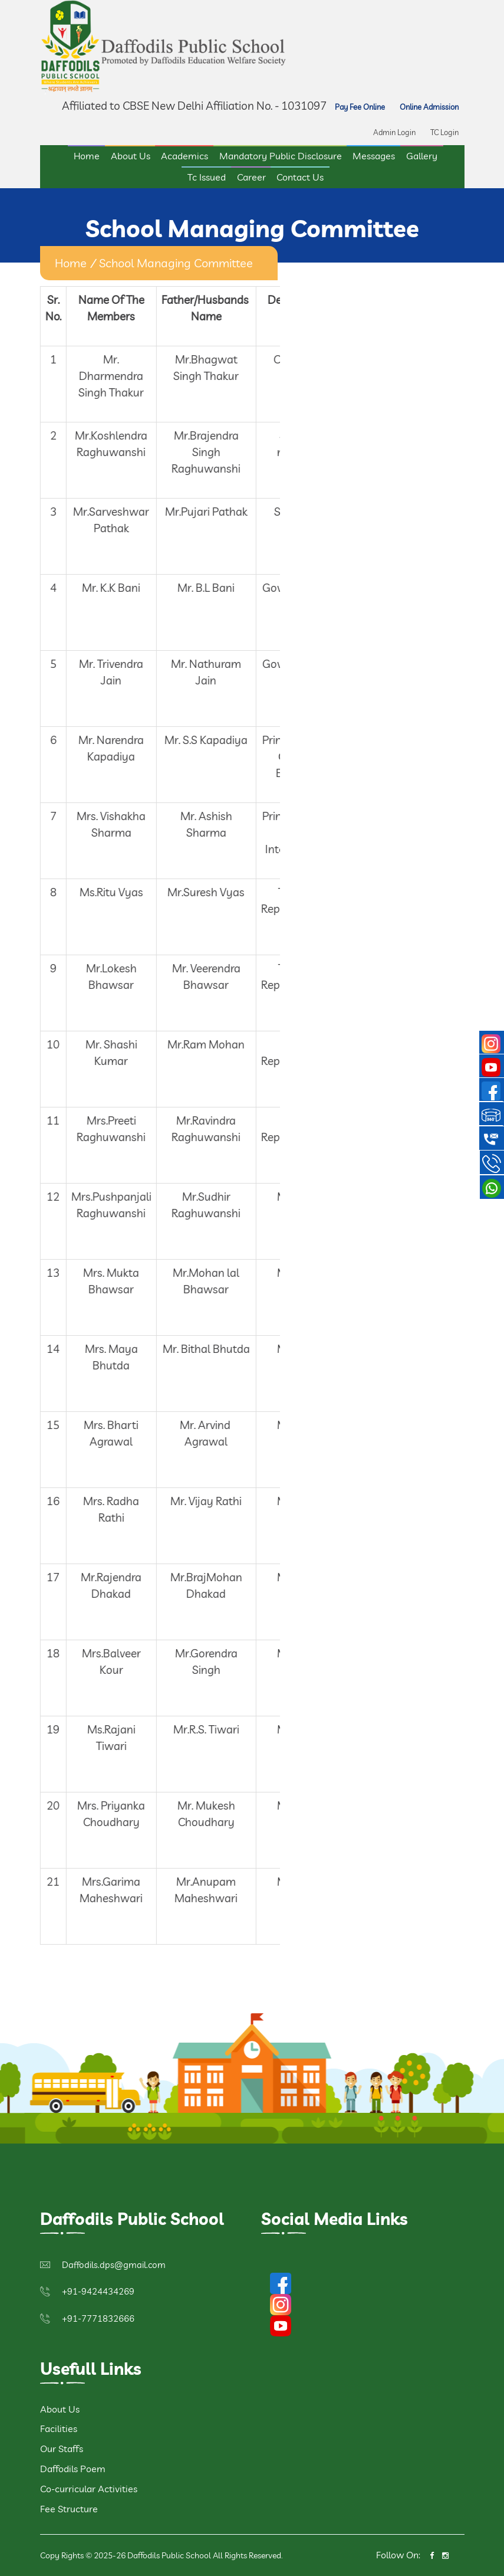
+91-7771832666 (98, 2318)
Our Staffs (61, 2448)
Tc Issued (206, 177)
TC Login (444, 132)
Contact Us (300, 177)
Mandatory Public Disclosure (280, 156)
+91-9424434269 (98, 2291)
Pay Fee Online (360, 107)
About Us (130, 156)
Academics (184, 156)
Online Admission (429, 107)
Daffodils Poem (73, 2469)
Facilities (58, 2428)
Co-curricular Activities (88, 2489)
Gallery (421, 156)
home (71, 262)
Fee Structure (69, 2509)
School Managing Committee (176, 262)
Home (87, 156)
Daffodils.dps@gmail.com (114, 2264)
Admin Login (394, 132)
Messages (374, 156)
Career (251, 177)
